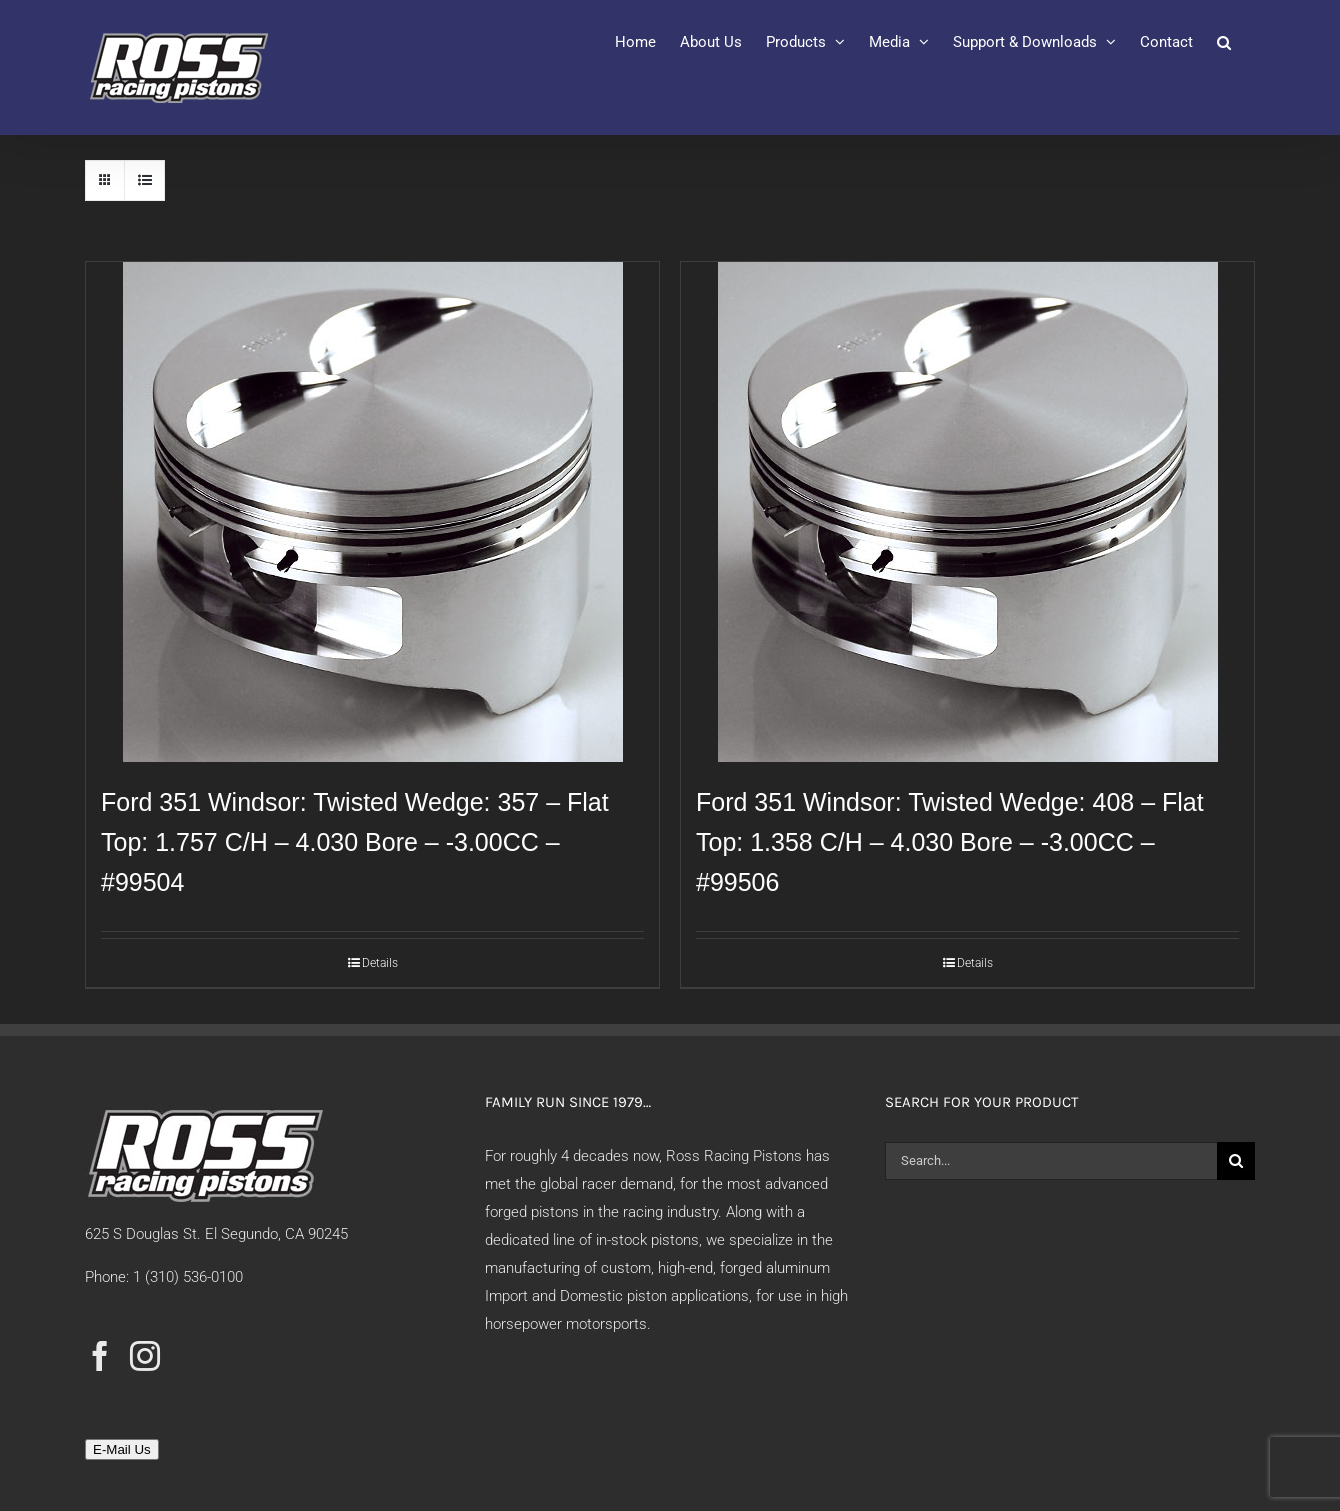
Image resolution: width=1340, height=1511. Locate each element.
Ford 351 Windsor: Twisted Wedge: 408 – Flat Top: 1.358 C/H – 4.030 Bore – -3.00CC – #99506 (950, 842)
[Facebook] (100, 1356)
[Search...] (1051, 1161)
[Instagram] (145, 1356)
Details (380, 963)
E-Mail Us (122, 1449)
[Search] (1236, 1161)
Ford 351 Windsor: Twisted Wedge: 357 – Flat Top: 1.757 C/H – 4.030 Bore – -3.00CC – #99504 (355, 842)
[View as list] (144, 180)
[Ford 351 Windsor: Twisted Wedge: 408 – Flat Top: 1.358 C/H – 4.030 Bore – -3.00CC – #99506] (967, 512)
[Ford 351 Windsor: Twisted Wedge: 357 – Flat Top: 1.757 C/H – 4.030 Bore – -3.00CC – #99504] (372, 512)
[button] (1224, 42)
